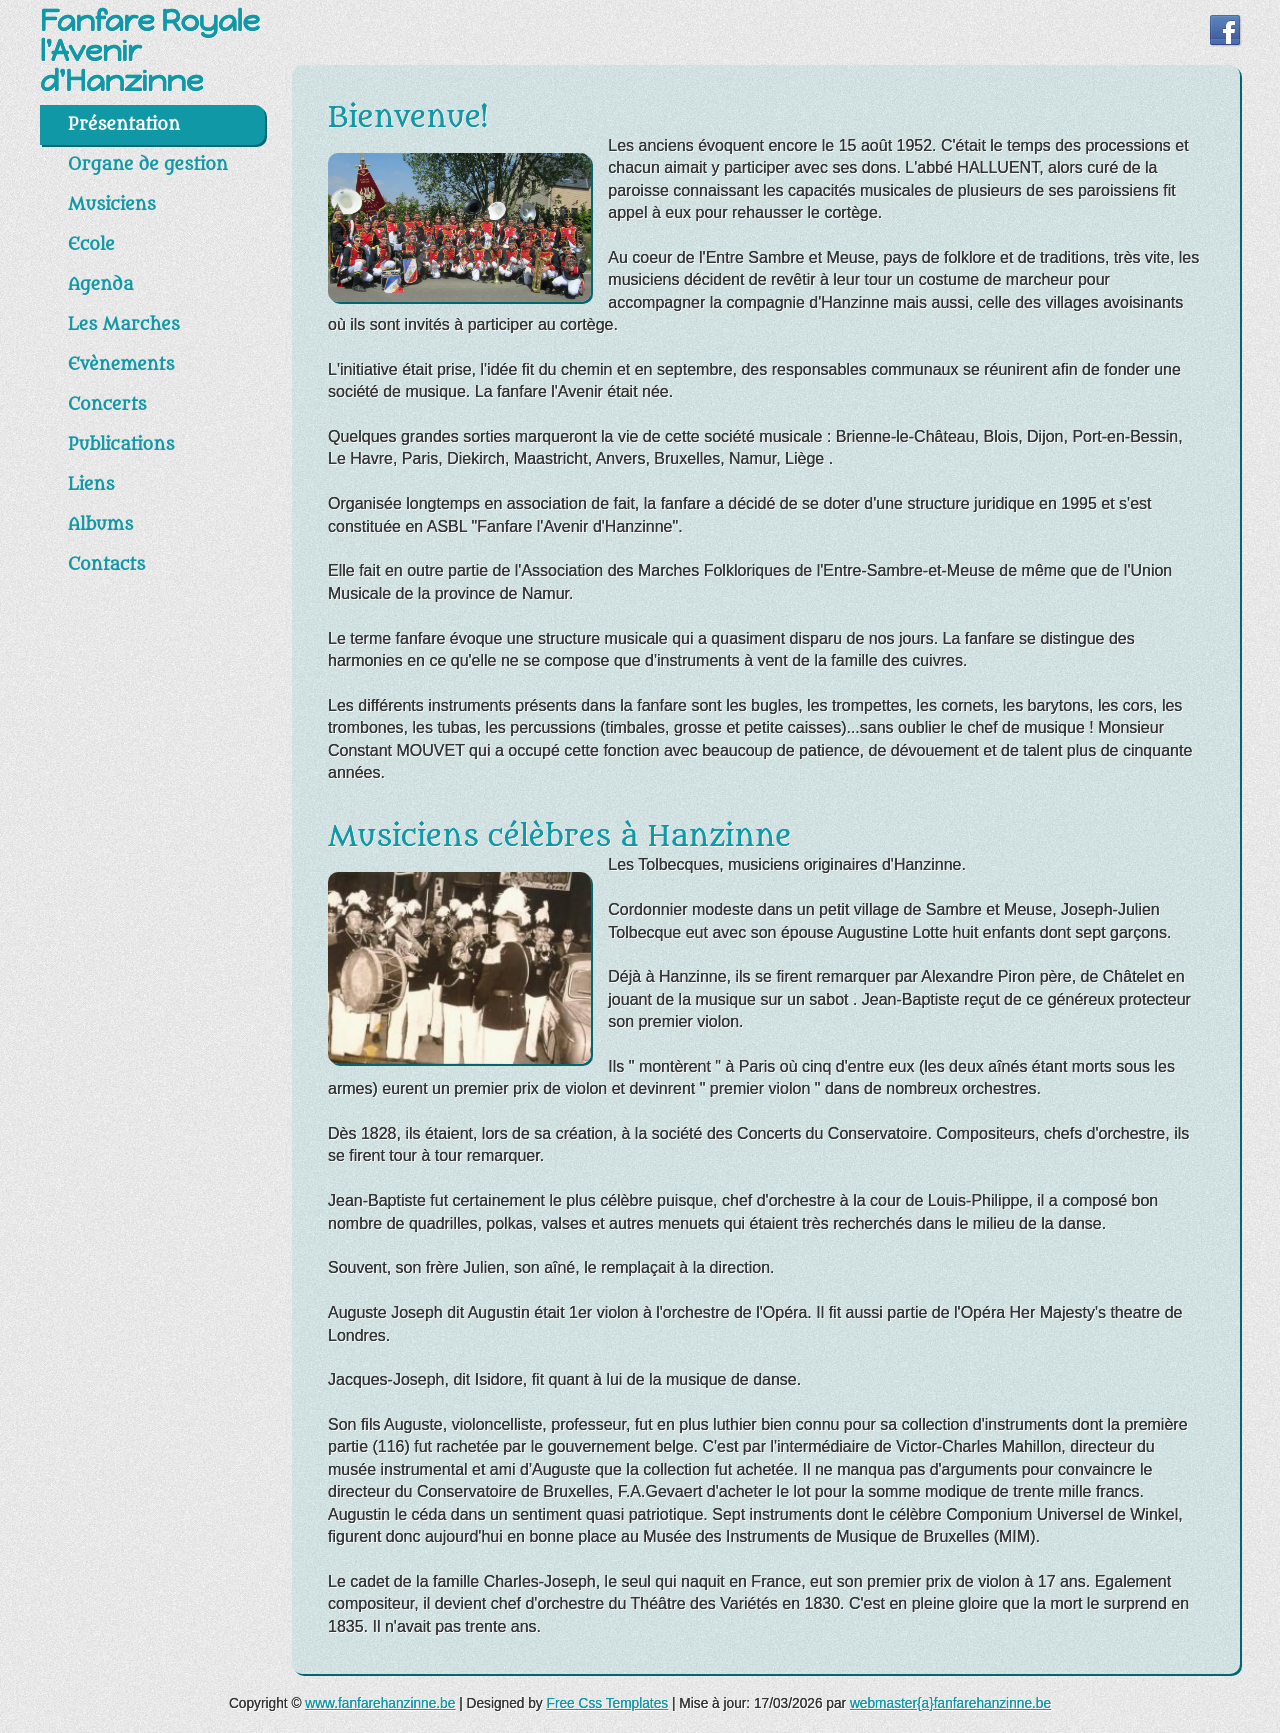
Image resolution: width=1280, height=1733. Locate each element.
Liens (91, 485)
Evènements (121, 365)
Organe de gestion (148, 165)
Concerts (107, 405)
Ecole (91, 245)
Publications (121, 445)
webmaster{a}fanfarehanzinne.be (950, 1703)
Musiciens (112, 205)
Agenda (100, 285)
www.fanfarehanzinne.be (380, 1703)
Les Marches (124, 325)
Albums (100, 525)
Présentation (124, 125)
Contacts (106, 565)
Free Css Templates (608, 1703)
